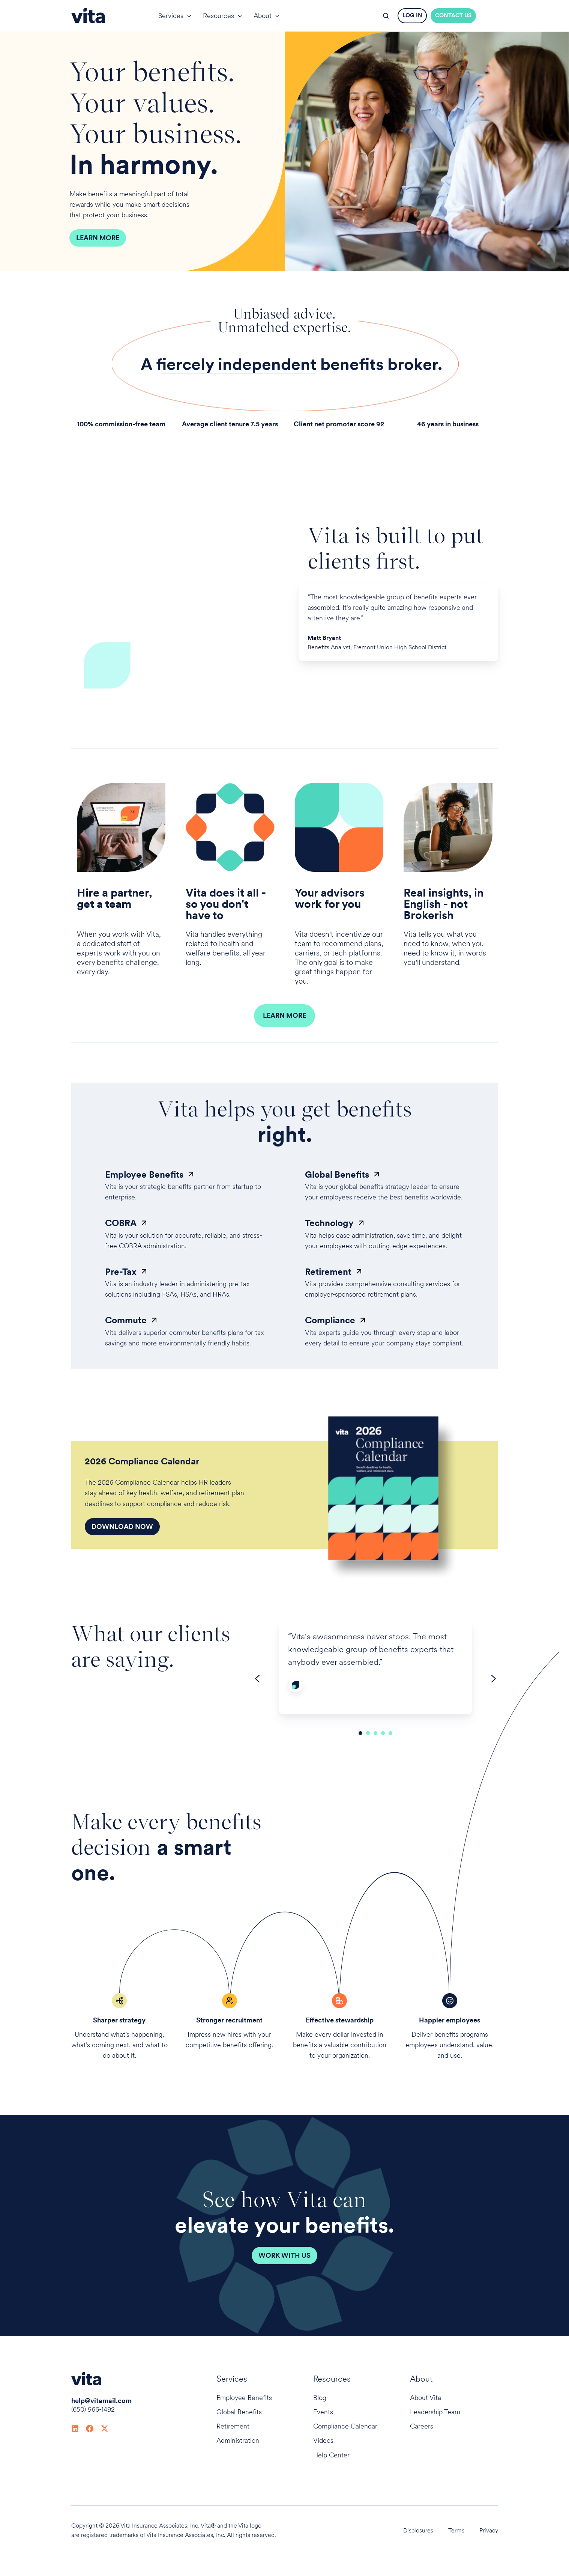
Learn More (97, 238)
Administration (237, 2440)
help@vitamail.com (101, 2400)
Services (170, 16)
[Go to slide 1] (360, 1733)
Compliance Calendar (345, 2426)
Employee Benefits (244, 2397)
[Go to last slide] (257, 1678)
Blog (319, 2397)
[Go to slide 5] (390, 1733)
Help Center (331, 2455)
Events (323, 2412)
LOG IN (412, 15)
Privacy (488, 2530)
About (263, 16)
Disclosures (418, 2530)
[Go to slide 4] (383, 1733)
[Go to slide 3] (375, 1733)
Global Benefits (239, 2412)
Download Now (122, 1526)
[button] (386, 16)
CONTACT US (453, 15)
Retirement (232, 2426)
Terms (456, 2530)
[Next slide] (493, 1678)
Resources (218, 16)
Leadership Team (435, 2412)
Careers (421, 2426)
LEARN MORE (284, 1015)
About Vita (425, 2397)
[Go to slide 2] (368, 1733)
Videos (323, 2440)
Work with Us (284, 2255)
